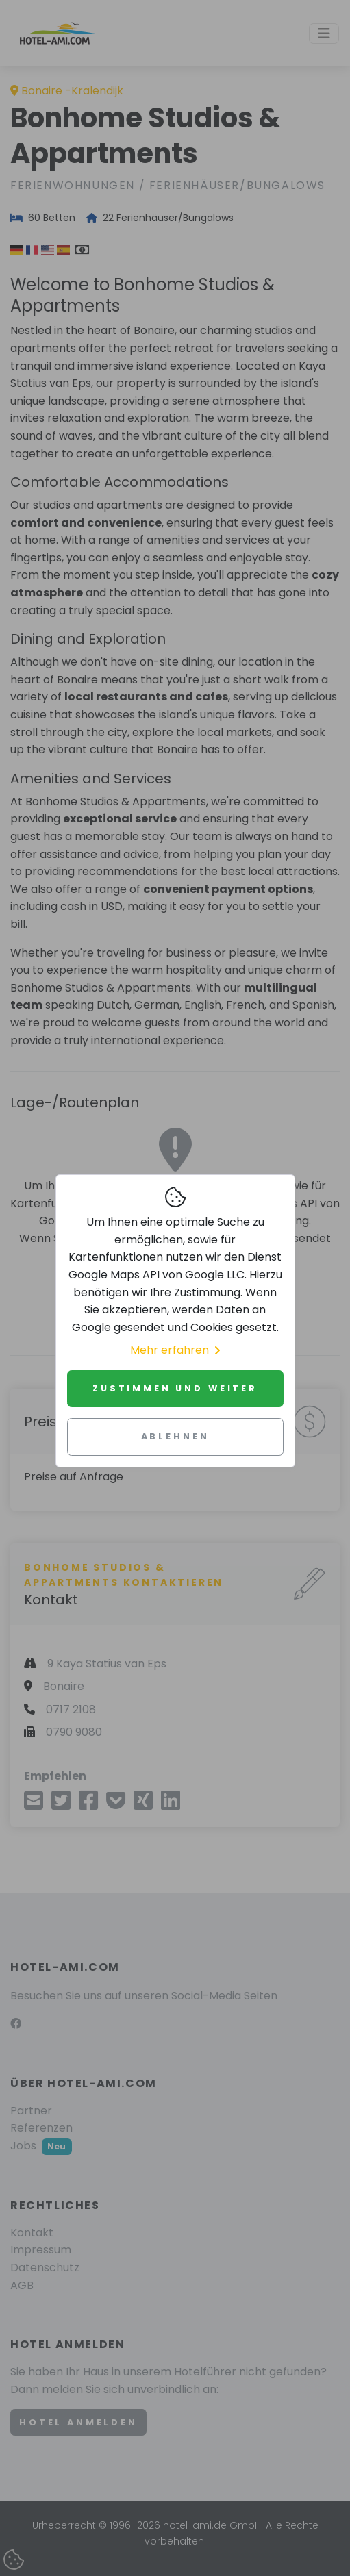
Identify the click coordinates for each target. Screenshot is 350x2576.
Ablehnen (175, 1436)
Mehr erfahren (175, 1350)
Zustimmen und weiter (175, 1388)
